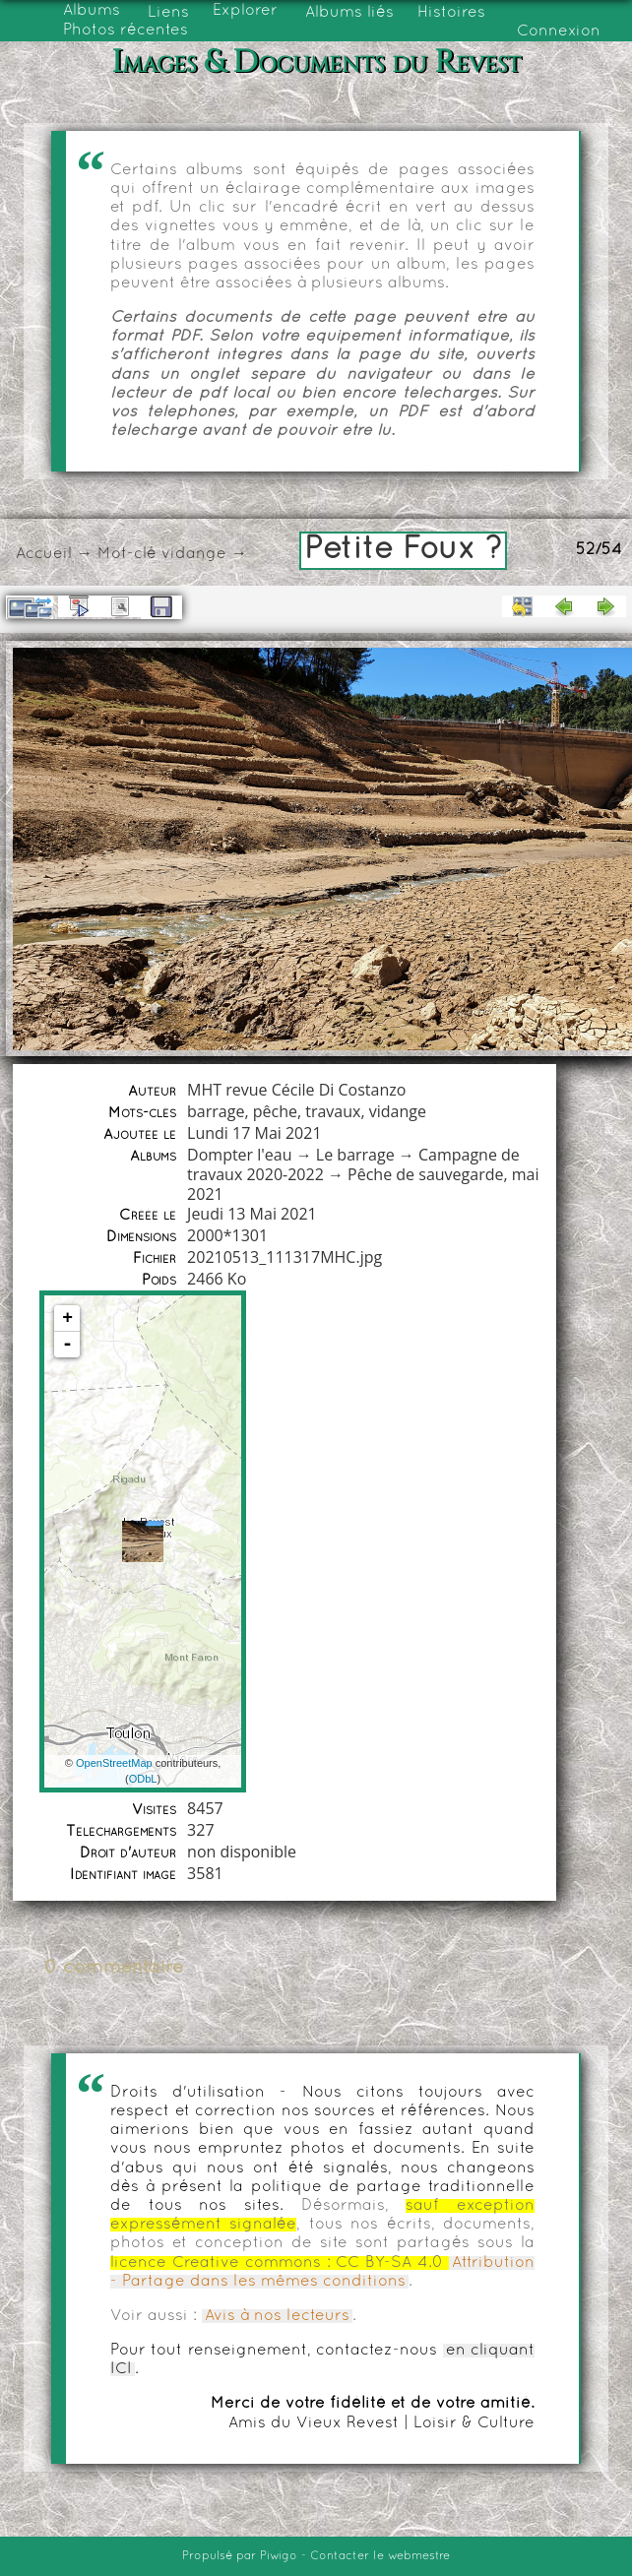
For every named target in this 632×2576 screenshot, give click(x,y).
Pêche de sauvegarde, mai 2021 (362, 1184)
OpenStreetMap (114, 1763)
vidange (193, 554)
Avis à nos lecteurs (277, 2316)
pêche (275, 1111)
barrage (215, 1111)
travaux (332, 1111)
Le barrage (355, 1154)
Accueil (44, 554)
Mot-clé (127, 554)
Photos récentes (125, 30)
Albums (91, 11)
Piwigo (278, 2556)
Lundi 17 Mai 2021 (254, 1133)
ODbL (143, 1779)
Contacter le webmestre (380, 2556)
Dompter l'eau (239, 1154)
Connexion (558, 31)
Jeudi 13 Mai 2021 (252, 1214)
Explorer (245, 11)
